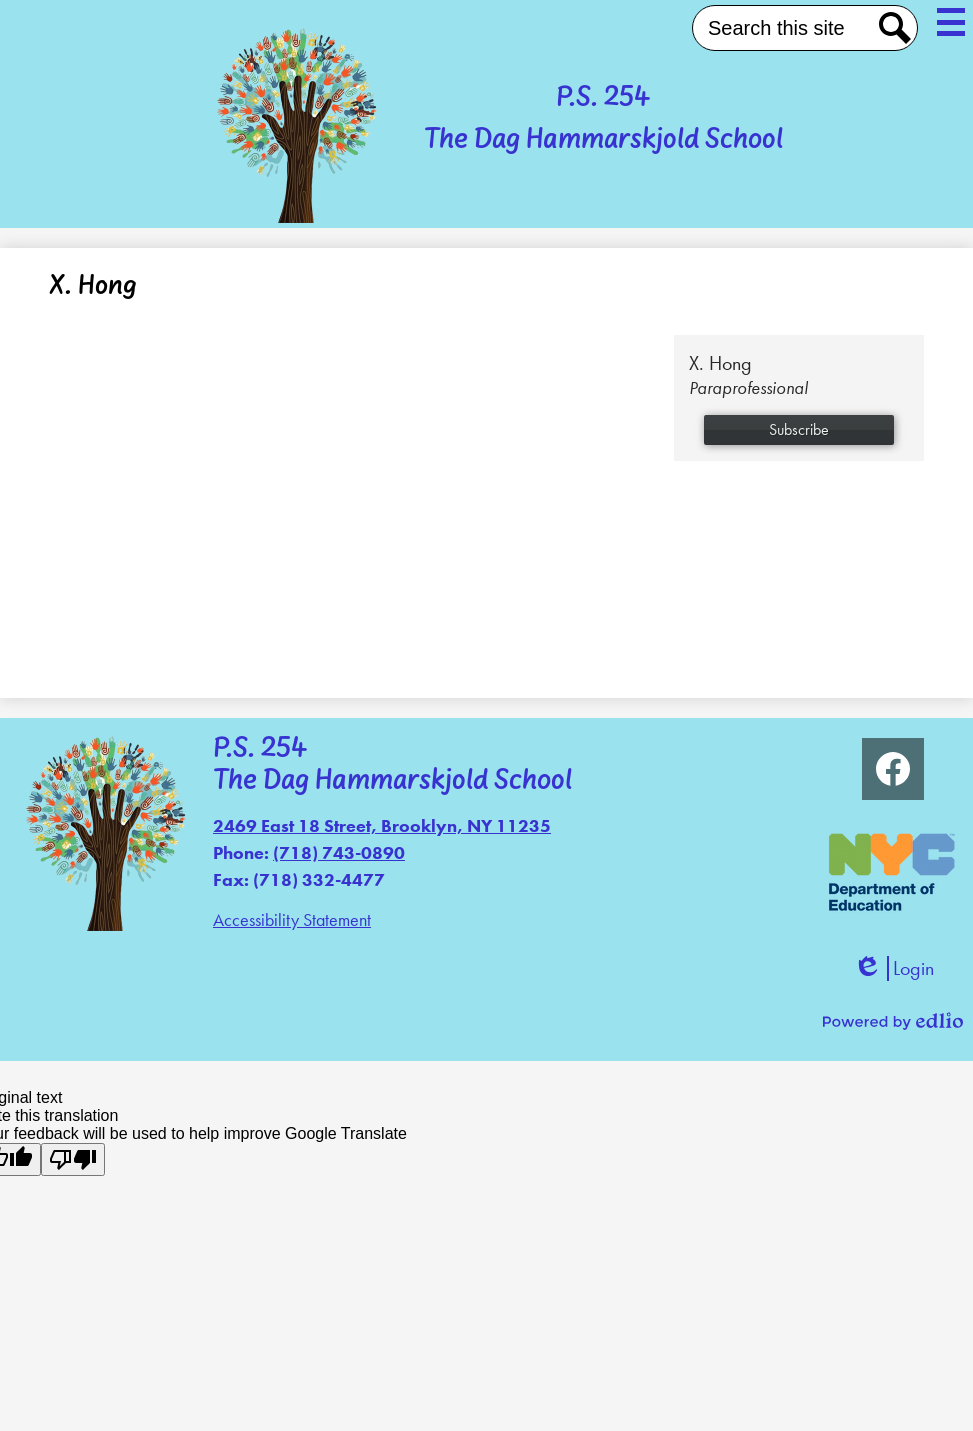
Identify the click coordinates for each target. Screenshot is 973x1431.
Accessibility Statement (292, 919)
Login (893, 968)
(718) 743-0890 (339, 852)
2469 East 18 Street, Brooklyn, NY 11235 (382, 825)
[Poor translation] (73, 1159)
